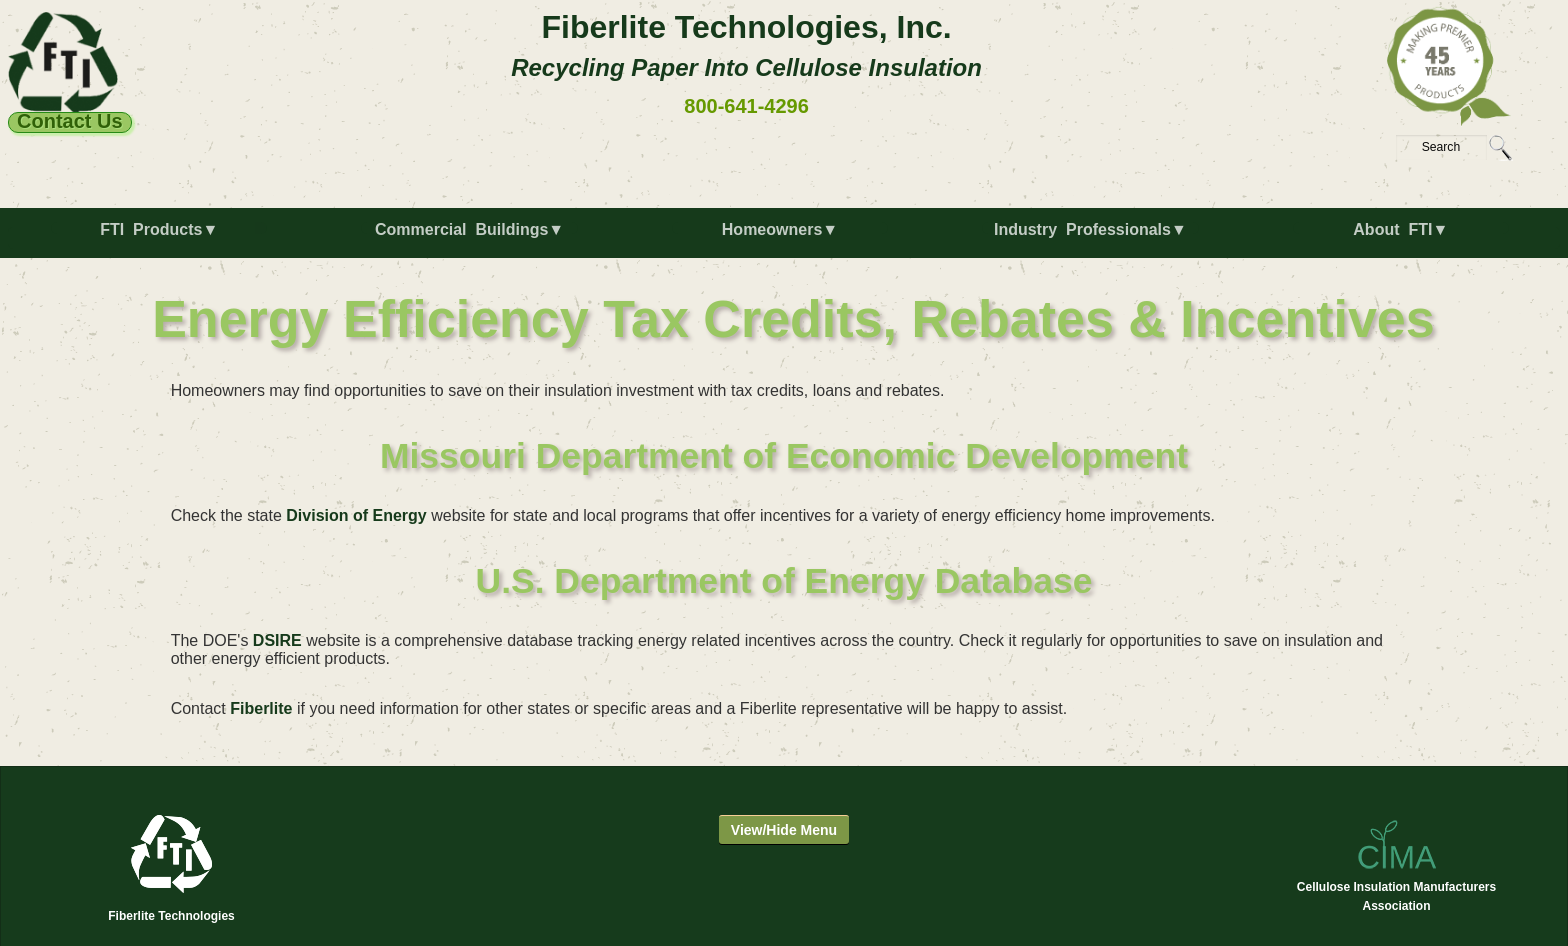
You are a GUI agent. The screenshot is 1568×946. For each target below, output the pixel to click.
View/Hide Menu (784, 830)
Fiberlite (261, 708)
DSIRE (277, 640)
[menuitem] (163, 238)
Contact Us (70, 122)
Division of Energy (356, 515)
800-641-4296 (746, 106)
